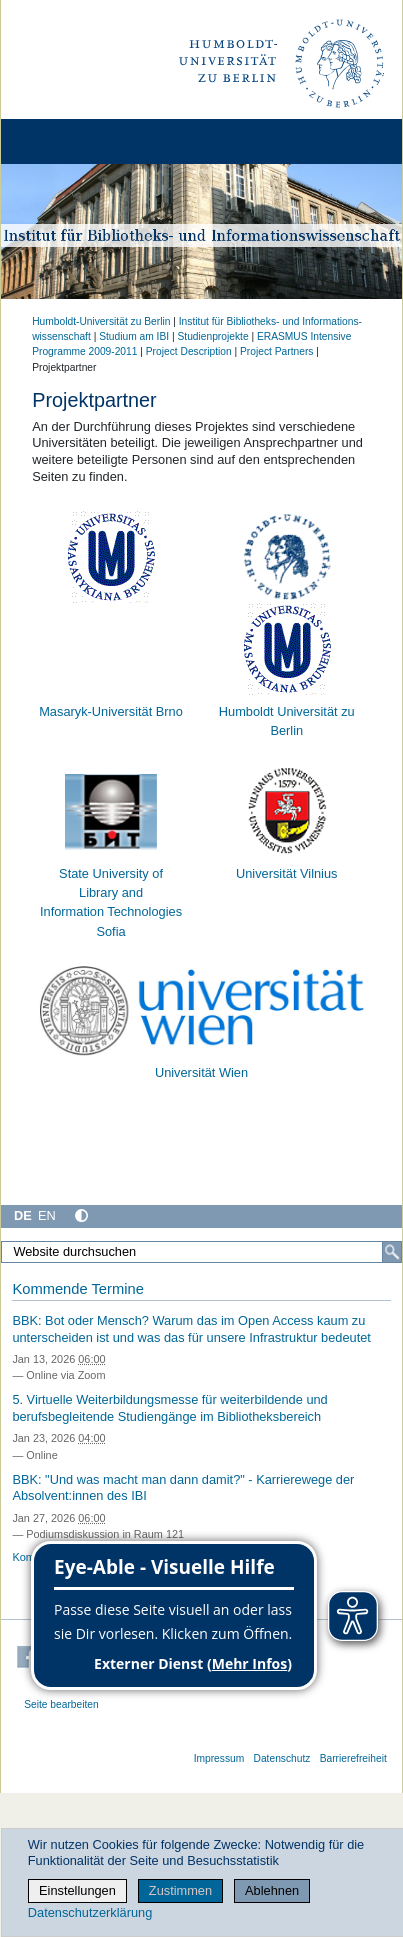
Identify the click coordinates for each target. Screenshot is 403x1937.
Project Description (189, 351)
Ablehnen (272, 1890)
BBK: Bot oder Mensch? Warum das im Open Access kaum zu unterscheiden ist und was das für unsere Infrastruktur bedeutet (191, 1329)
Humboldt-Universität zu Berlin (101, 321)
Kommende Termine (77, 1289)
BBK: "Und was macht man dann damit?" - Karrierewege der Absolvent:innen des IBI (183, 1488)
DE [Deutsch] (23, 1215)
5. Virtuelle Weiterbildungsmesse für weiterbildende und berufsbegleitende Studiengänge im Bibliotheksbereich (169, 1408)
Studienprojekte (212, 336)
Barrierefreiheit (353, 1758)
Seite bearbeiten (61, 1704)
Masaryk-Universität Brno (111, 711)
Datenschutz (282, 1758)
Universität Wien (201, 1072)
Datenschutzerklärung (90, 1912)
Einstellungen (77, 1890)
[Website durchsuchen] (201, 1252)
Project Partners (276, 351)
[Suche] (392, 1252)
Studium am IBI (134, 336)
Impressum (219, 1758)
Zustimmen (180, 1890)
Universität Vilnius (286, 873)
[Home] (72, 141)
